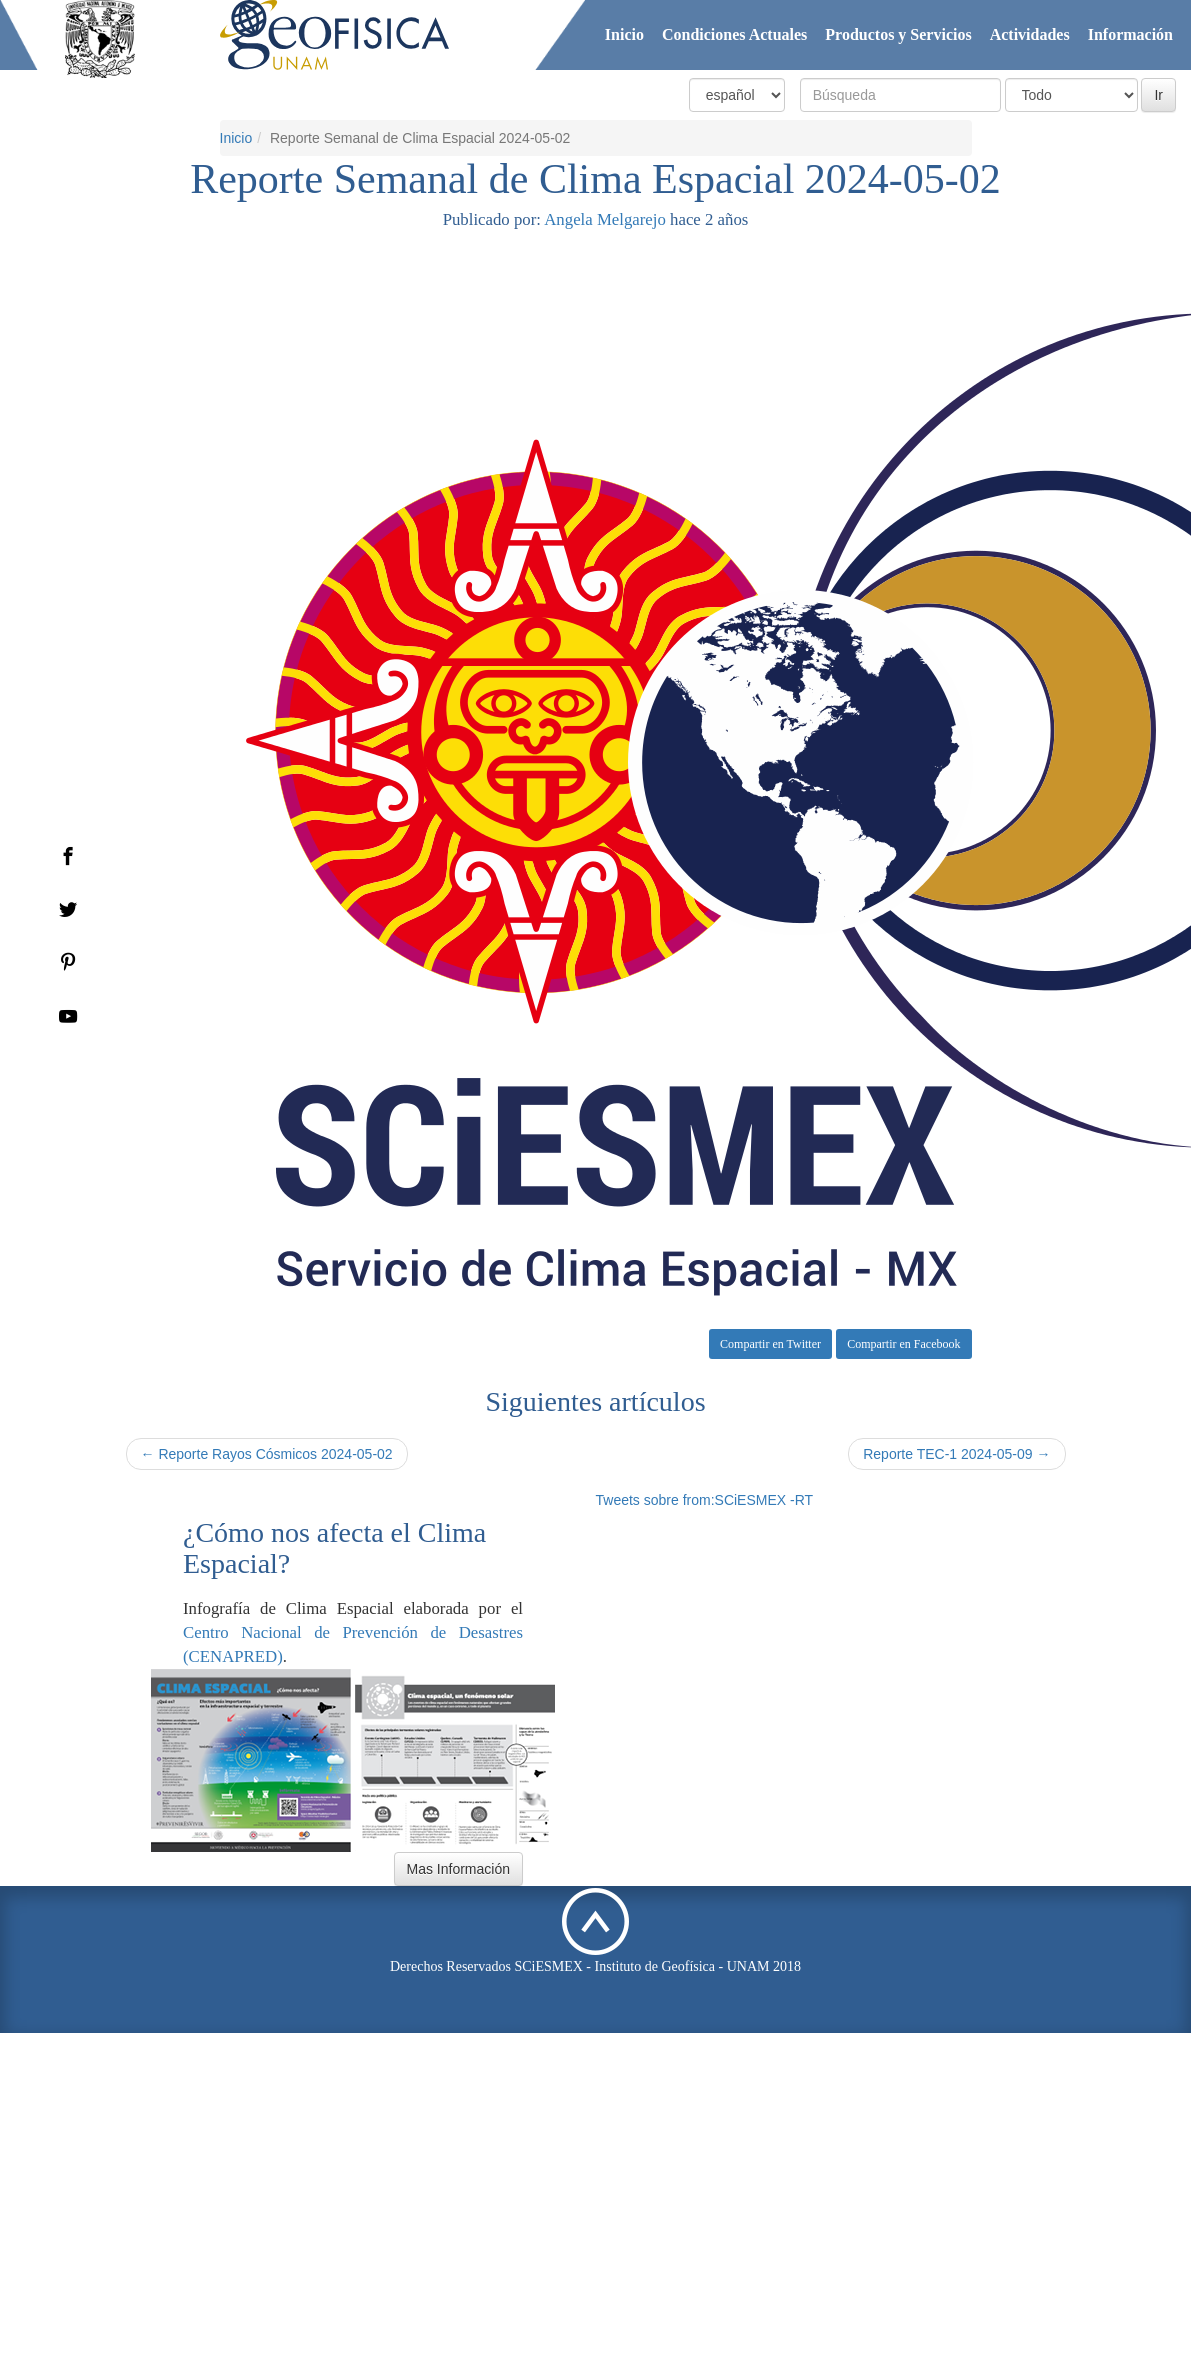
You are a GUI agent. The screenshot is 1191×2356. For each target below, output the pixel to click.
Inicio (624, 34)
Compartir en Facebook (903, 1344)
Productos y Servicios (898, 34)
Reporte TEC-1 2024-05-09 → (956, 1454)
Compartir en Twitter (770, 1344)
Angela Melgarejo (605, 219)
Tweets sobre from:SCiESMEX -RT (705, 1500)
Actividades (1030, 34)
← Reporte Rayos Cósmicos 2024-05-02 (267, 1454)
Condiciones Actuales (734, 34)
